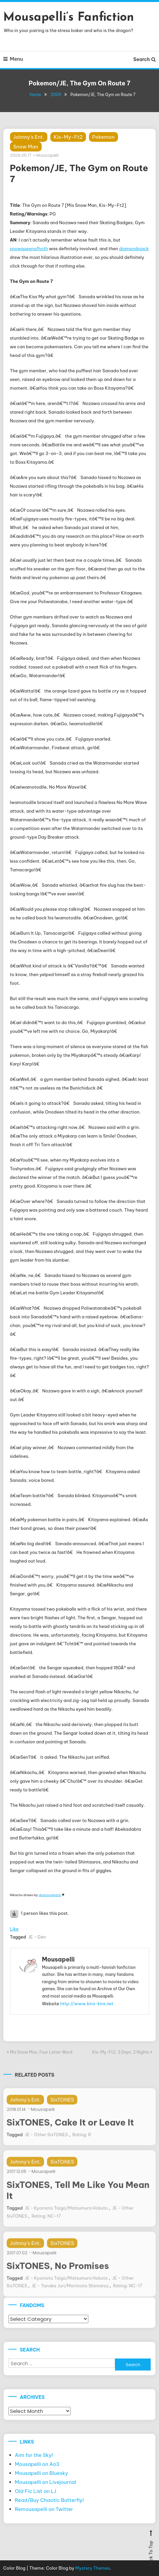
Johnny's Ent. (28, 137)
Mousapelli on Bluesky (41, 2473)
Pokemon (103, 137)
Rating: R (81, 2146)
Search (144, 59)
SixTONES (62, 2112)
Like (14, 1928)
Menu (13, 59)
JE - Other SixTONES (46, 2146)
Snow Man (25, 146)
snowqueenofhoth (29, 248)
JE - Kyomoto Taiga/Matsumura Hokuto (66, 2220)
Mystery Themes (92, 2568)
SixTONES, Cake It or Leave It (70, 2134)
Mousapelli (48, 155)
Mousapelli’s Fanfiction (68, 18)
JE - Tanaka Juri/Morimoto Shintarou (70, 2297)
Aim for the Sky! (34, 2455)
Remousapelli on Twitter (44, 2509)
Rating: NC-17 (46, 2228)
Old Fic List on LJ (35, 2491)
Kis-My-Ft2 (68, 137)
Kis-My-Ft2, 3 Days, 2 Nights (120, 2052)
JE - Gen (37, 1937)
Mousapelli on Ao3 (37, 2464)
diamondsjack (134, 248)
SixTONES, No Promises (58, 2277)
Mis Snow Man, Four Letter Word (41, 2052)
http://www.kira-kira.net (87, 2003)
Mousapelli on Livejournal (45, 2482)
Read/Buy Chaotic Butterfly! (49, 2500)
